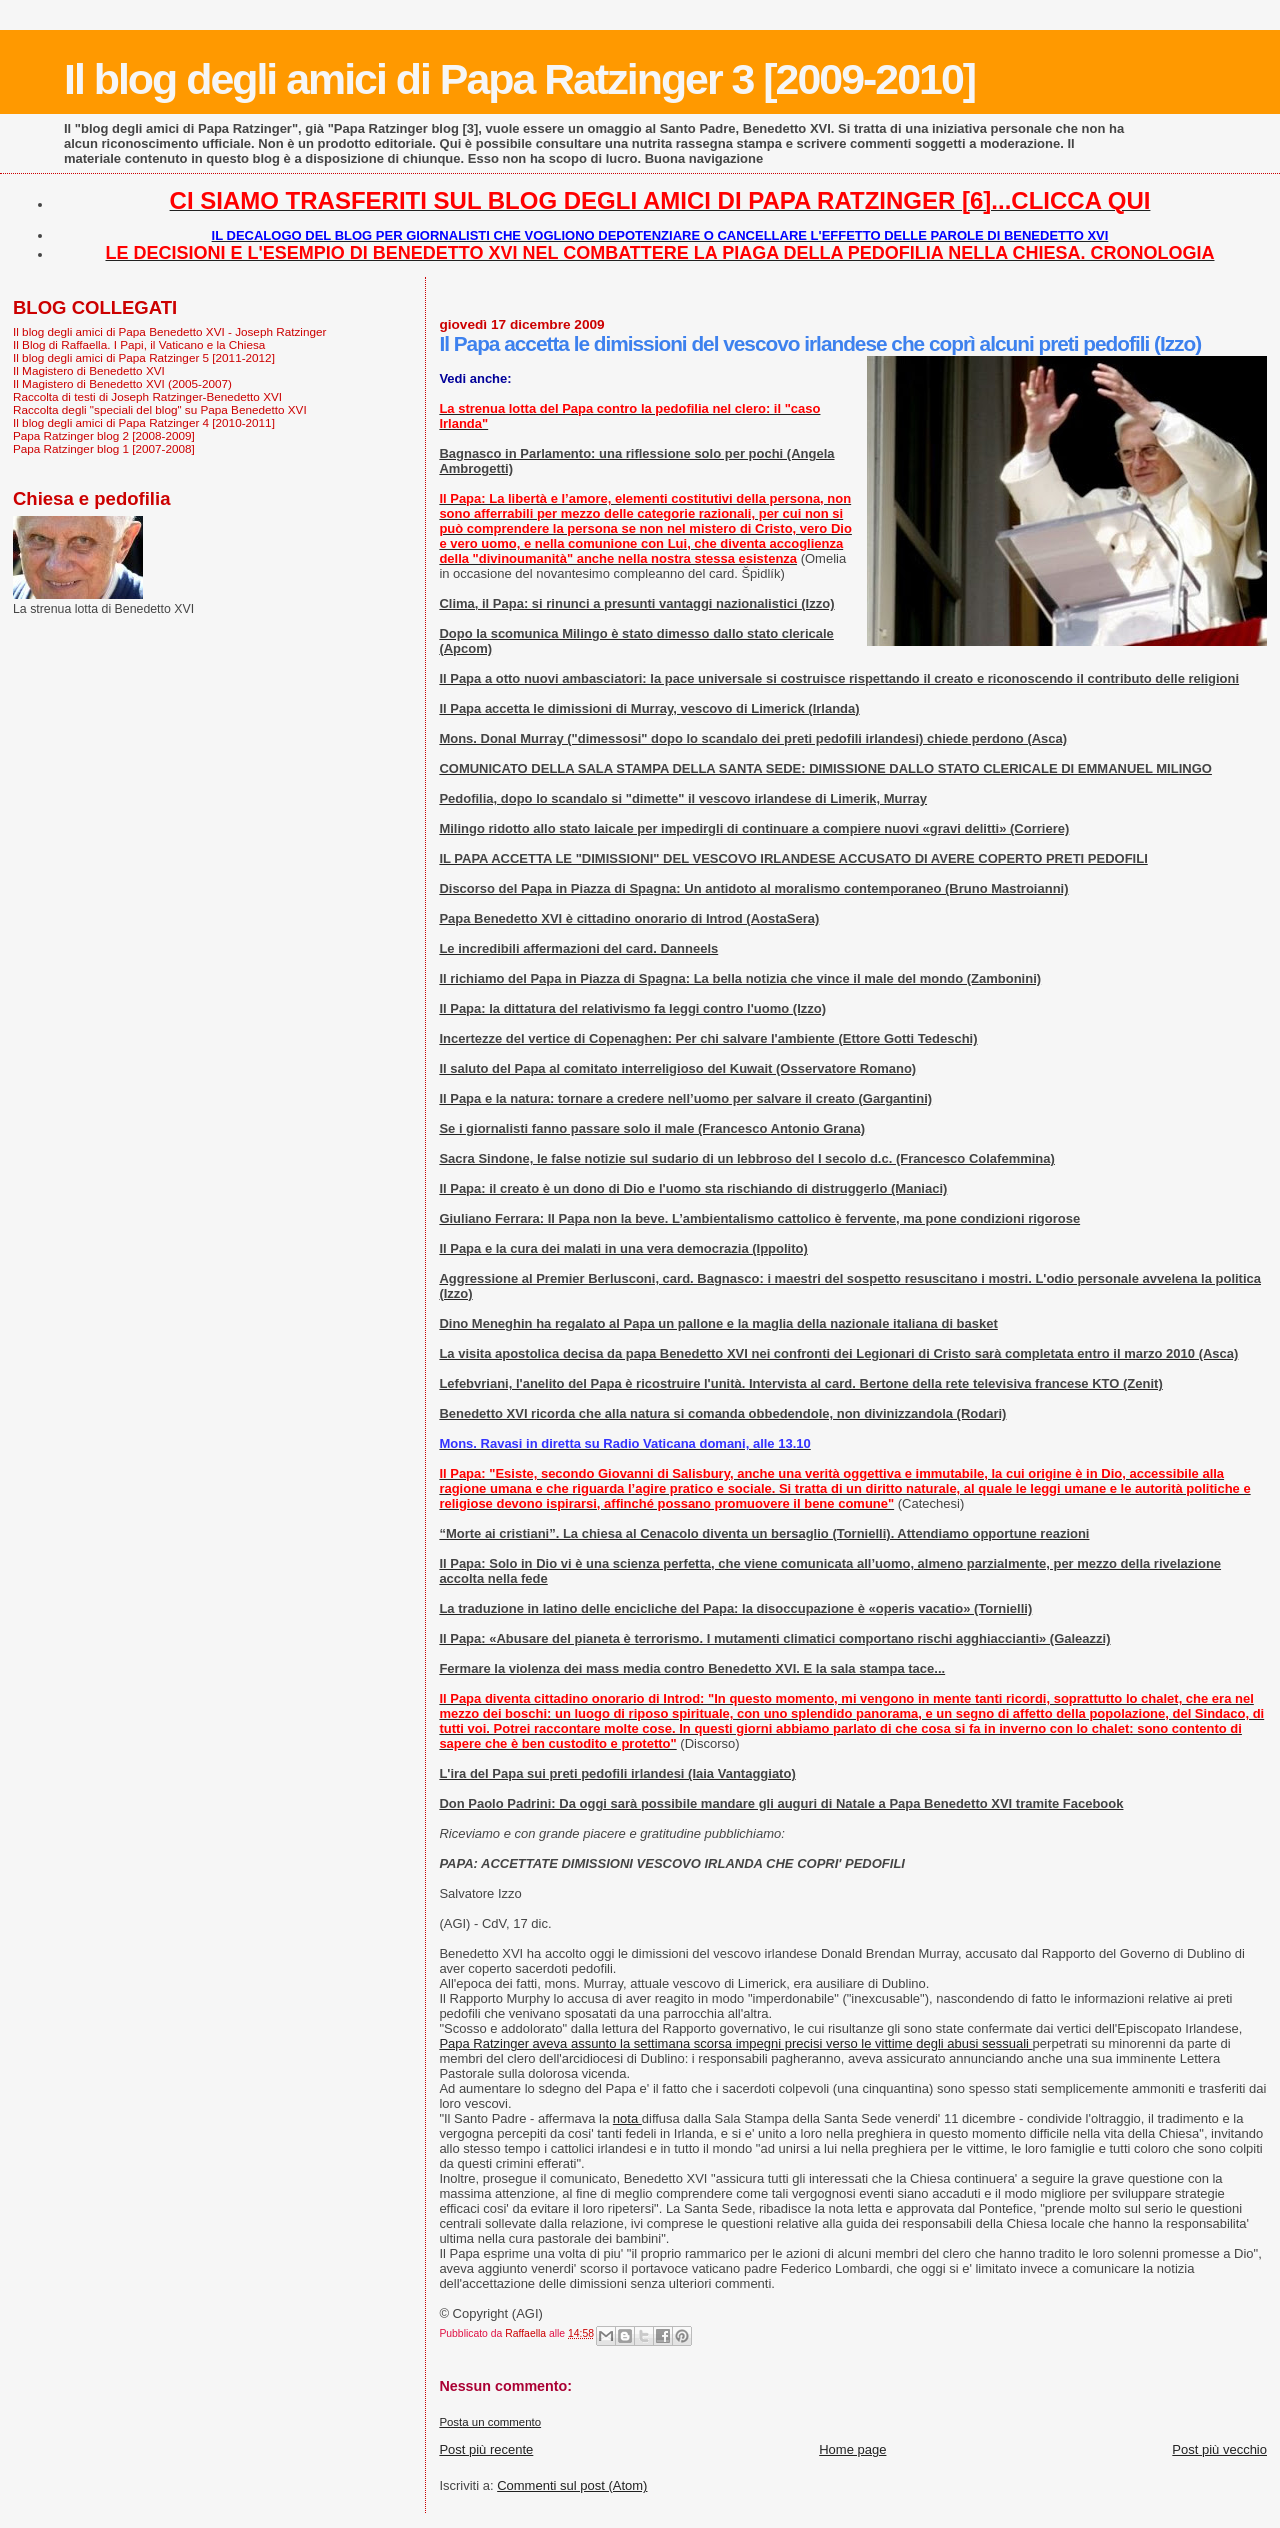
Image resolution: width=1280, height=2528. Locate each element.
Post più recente (486, 2449)
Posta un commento (490, 2422)
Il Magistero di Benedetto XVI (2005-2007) (122, 383)
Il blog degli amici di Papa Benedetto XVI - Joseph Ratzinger (169, 331)
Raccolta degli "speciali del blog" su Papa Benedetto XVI (160, 409)
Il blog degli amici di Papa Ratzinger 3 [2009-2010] (519, 79)
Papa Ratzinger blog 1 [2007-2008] (104, 448)
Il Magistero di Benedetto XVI (89, 370)
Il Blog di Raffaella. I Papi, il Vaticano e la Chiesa (139, 344)
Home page (852, 2449)
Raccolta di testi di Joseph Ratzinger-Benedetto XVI (147, 396)
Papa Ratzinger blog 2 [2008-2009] (104, 435)
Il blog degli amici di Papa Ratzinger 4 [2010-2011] (144, 422)
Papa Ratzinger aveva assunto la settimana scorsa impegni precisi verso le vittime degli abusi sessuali (735, 2043)
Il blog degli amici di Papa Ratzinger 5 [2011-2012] (144, 357)
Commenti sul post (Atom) (572, 2485)
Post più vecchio (1219, 2449)
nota (627, 2118)
